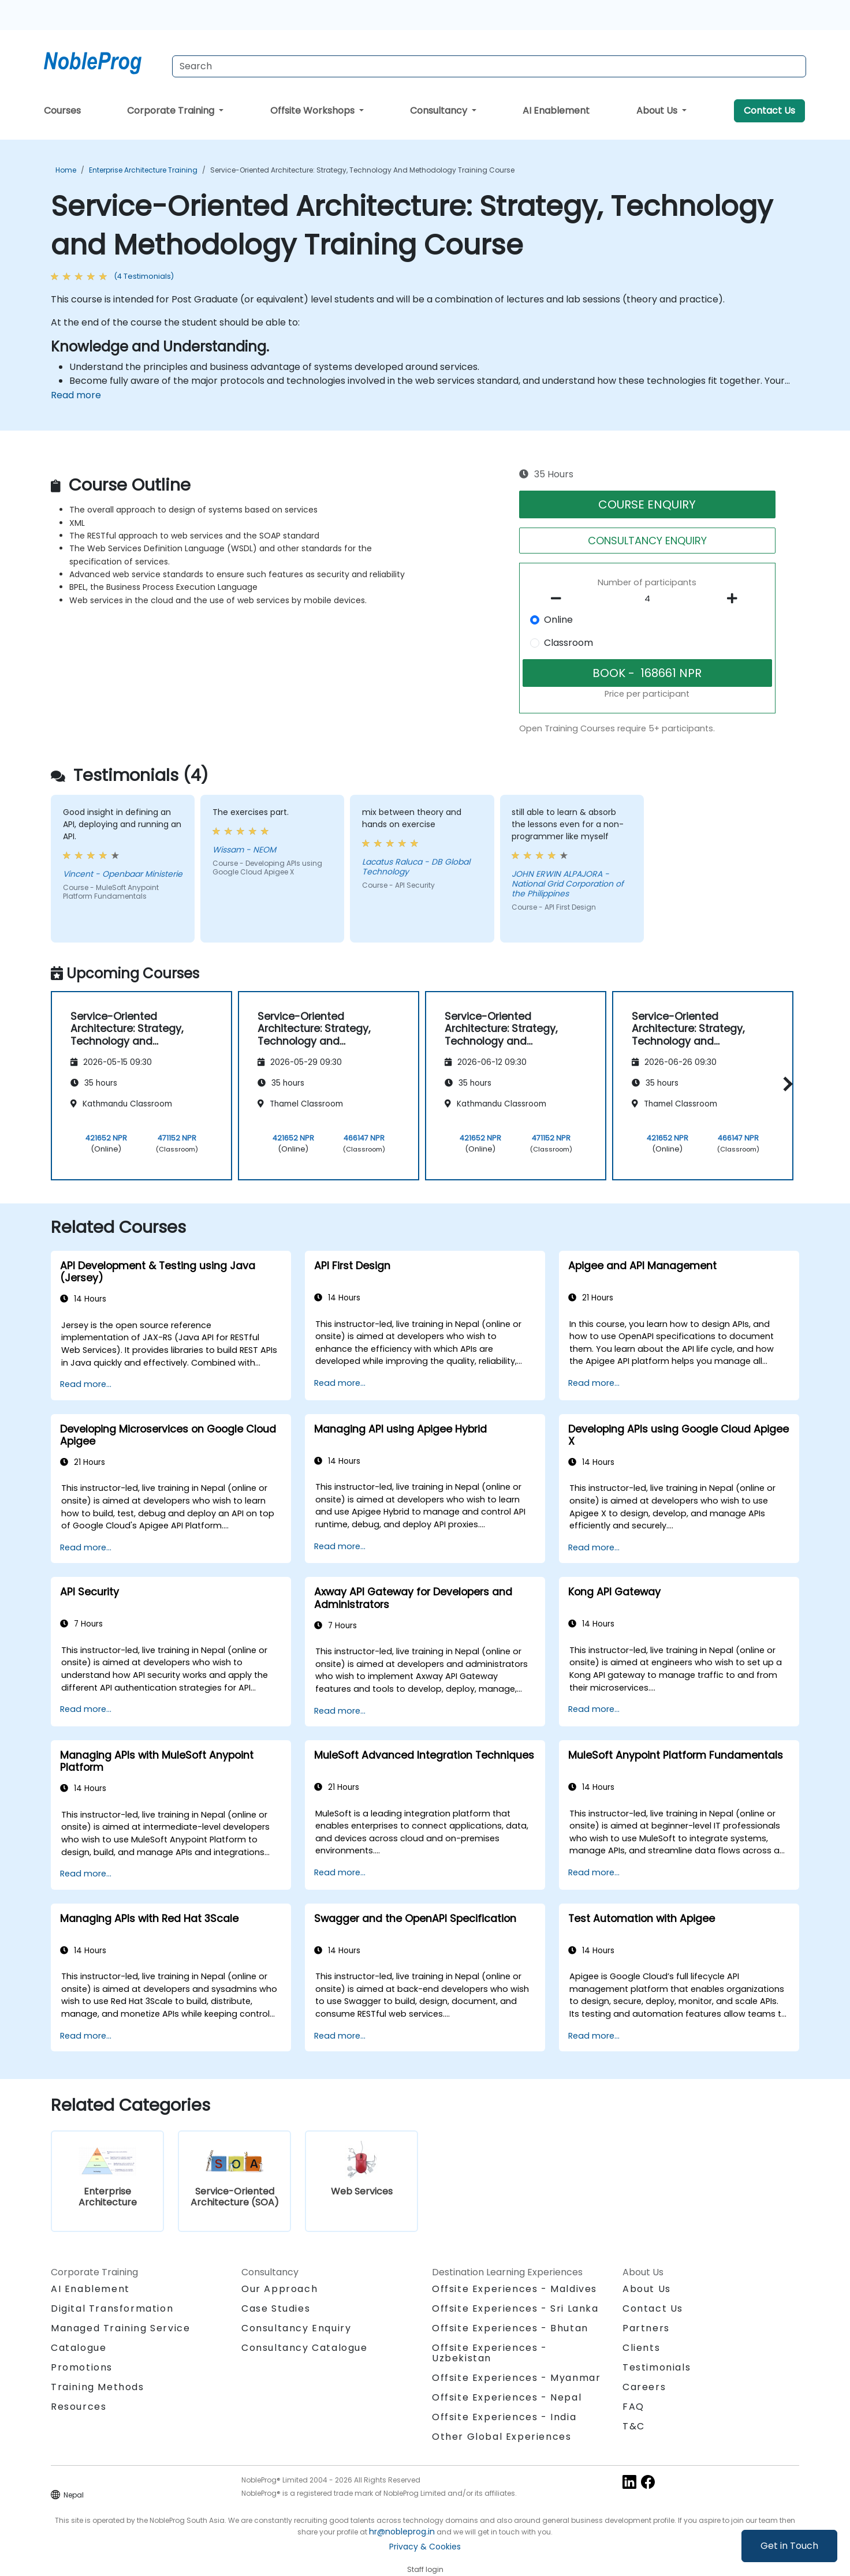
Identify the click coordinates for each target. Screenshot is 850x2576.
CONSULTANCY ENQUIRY (647, 540)
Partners (646, 2328)
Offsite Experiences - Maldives (514, 2288)
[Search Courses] (489, 66)
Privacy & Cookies (425, 2546)
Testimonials (656, 2367)
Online (558, 619)
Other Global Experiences (501, 2436)
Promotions (82, 2367)
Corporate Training (172, 110)
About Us (658, 110)
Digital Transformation (112, 2308)
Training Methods (97, 2387)
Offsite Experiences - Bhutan (510, 2328)
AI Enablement (556, 110)
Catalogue (78, 2347)
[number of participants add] (735, 598)
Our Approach (279, 2288)
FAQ (633, 2406)
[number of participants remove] (560, 598)
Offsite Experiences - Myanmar (516, 2377)
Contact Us (769, 110)
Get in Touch (789, 2545)
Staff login (425, 2569)
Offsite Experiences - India (504, 2417)
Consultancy (439, 110)
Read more (76, 395)
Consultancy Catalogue (304, 2347)
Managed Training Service (120, 2328)
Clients (641, 2347)
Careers (644, 2387)
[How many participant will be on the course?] (647, 599)
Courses (62, 110)
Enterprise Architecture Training (143, 170)
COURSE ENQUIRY (647, 504)
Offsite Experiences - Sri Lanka (515, 2308)
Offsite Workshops (313, 110)
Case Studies (275, 2308)
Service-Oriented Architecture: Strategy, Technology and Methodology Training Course (362, 170)
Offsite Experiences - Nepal (506, 2397)
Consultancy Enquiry (296, 2328)
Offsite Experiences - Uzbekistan (489, 2353)
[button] (785, 1083)
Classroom (568, 642)
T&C (633, 2426)
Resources (78, 2406)
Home (65, 170)
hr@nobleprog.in (402, 2531)
